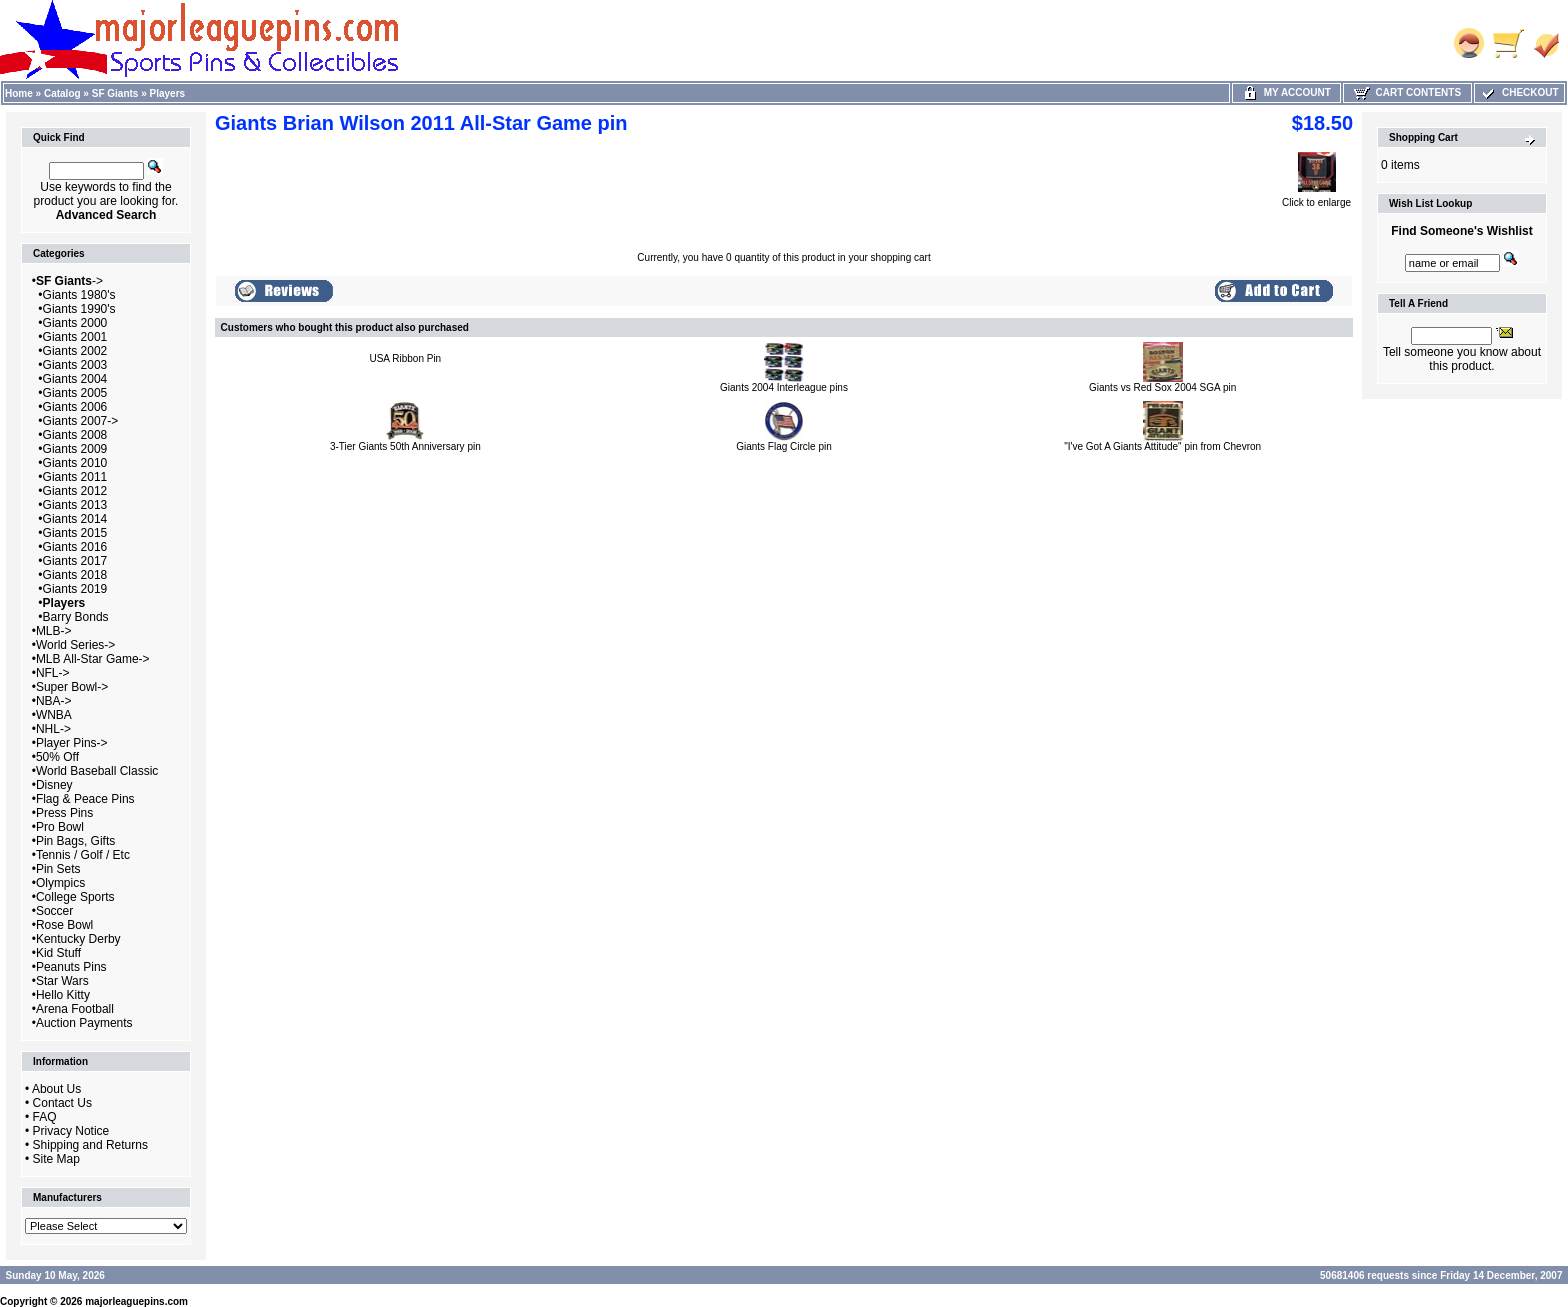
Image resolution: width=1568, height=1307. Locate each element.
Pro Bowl (60, 827)
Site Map (56, 1159)
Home (19, 93)
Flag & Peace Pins (85, 799)
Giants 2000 (75, 323)
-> (69, 281)
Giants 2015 (75, 533)
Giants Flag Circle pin (784, 446)
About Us (56, 1089)
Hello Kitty (63, 995)
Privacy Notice (71, 1131)
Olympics (60, 883)
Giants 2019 (75, 589)
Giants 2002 (75, 351)
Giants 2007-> (81, 421)
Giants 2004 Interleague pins (784, 387)
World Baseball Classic (97, 771)
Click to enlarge (1316, 198)
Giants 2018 (75, 575)
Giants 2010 (75, 463)
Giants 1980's (79, 295)
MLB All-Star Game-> (93, 659)
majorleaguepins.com (136, 1301)
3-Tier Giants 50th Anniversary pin (405, 446)
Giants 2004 (75, 379)
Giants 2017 (75, 561)
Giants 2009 (75, 449)
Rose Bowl (64, 925)
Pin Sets (58, 869)
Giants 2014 (75, 519)
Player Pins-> (72, 743)
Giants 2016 (75, 547)
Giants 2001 (75, 337)
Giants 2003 (75, 365)
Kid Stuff (58, 953)
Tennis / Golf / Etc (83, 855)
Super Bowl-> (72, 687)
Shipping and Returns (90, 1145)
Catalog (62, 93)
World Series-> (75, 645)
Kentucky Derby (78, 939)
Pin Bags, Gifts (75, 841)
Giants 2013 (75, 505)
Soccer (54, 911)
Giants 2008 (75, 435)
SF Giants (115, 93)
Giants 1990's (79, 309)
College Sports (75, 897)
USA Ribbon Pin (405, 358)
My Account (1286, 92)
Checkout (1519, 92)
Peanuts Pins (71, 967)
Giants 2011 (75, 477)
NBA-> (54, 701)
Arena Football (75, 1009)
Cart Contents (1407, 92)
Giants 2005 (75, 393)
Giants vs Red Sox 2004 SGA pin (1162, 387)
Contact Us (62, 1103)
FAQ (45, 1117)
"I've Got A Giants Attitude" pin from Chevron (1162, 446)
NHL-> (53, 729)
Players (168, 93)
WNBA (54, 715)
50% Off (57, 757)
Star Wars (62, 981)
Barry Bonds (76, 617)
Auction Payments (84, 1023)
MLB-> (54, 631)
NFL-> (53, 673)
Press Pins (64, 813)
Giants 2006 (75, 407)
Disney (54, 785)
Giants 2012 (75, 491)
